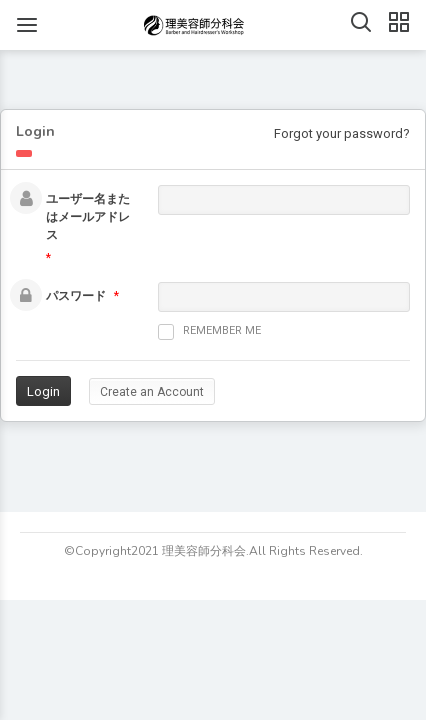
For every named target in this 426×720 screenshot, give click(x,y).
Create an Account (152, 392)
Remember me (209, 332)
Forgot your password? (342, 133)
